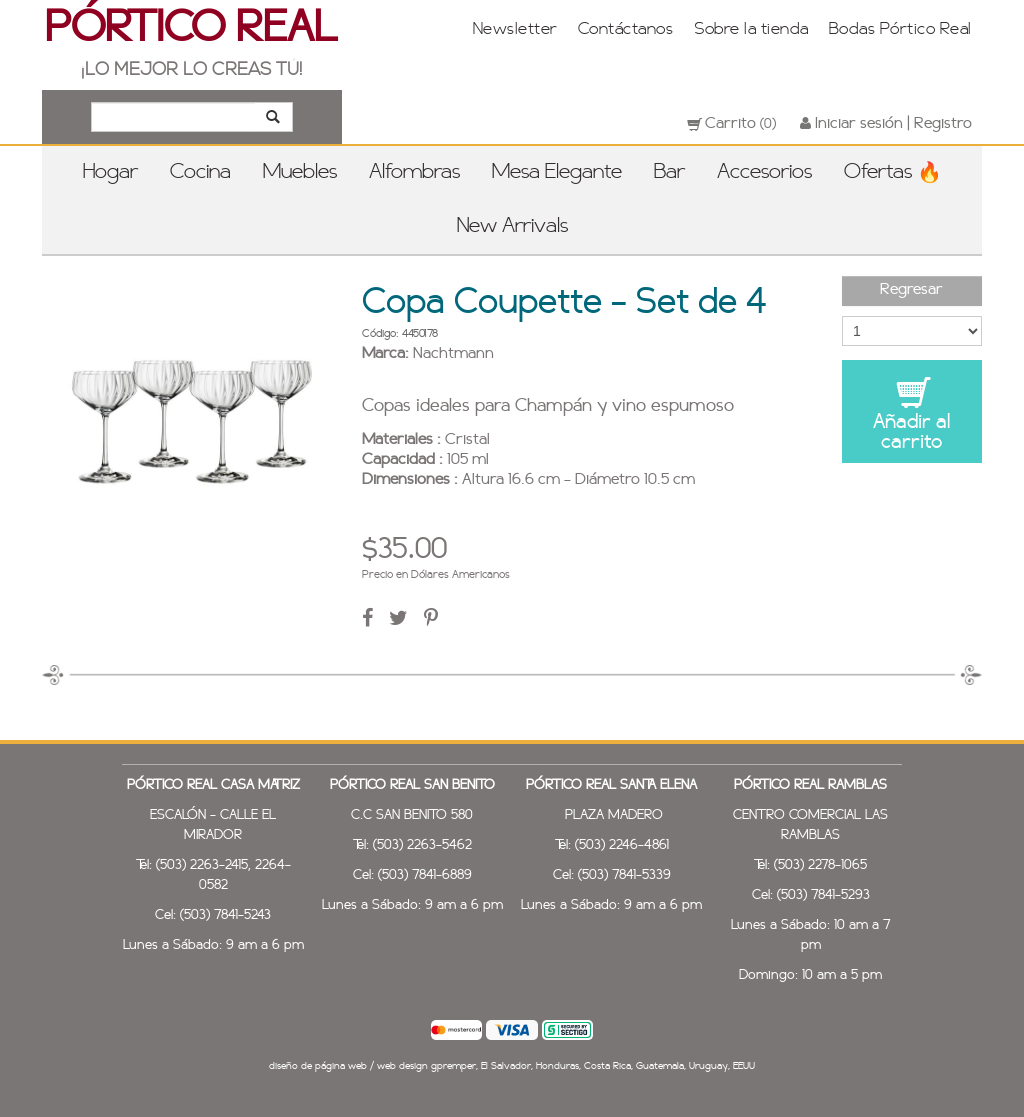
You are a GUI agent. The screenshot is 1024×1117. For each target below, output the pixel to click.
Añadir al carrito (912, 413)
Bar (669, 173)
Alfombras (414, 173)
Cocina (200, 173)
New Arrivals (512, 227)
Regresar (911, 290)
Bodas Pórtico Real (900, 30)
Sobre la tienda (751, 30)
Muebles (300, 173)
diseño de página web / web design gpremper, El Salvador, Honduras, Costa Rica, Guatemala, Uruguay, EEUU (512, 1066)
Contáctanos (626, 30)
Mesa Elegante (557, 173)
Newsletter (515, 30)
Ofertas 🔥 (893, 173)
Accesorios (764, 173)
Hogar (110, 173)
